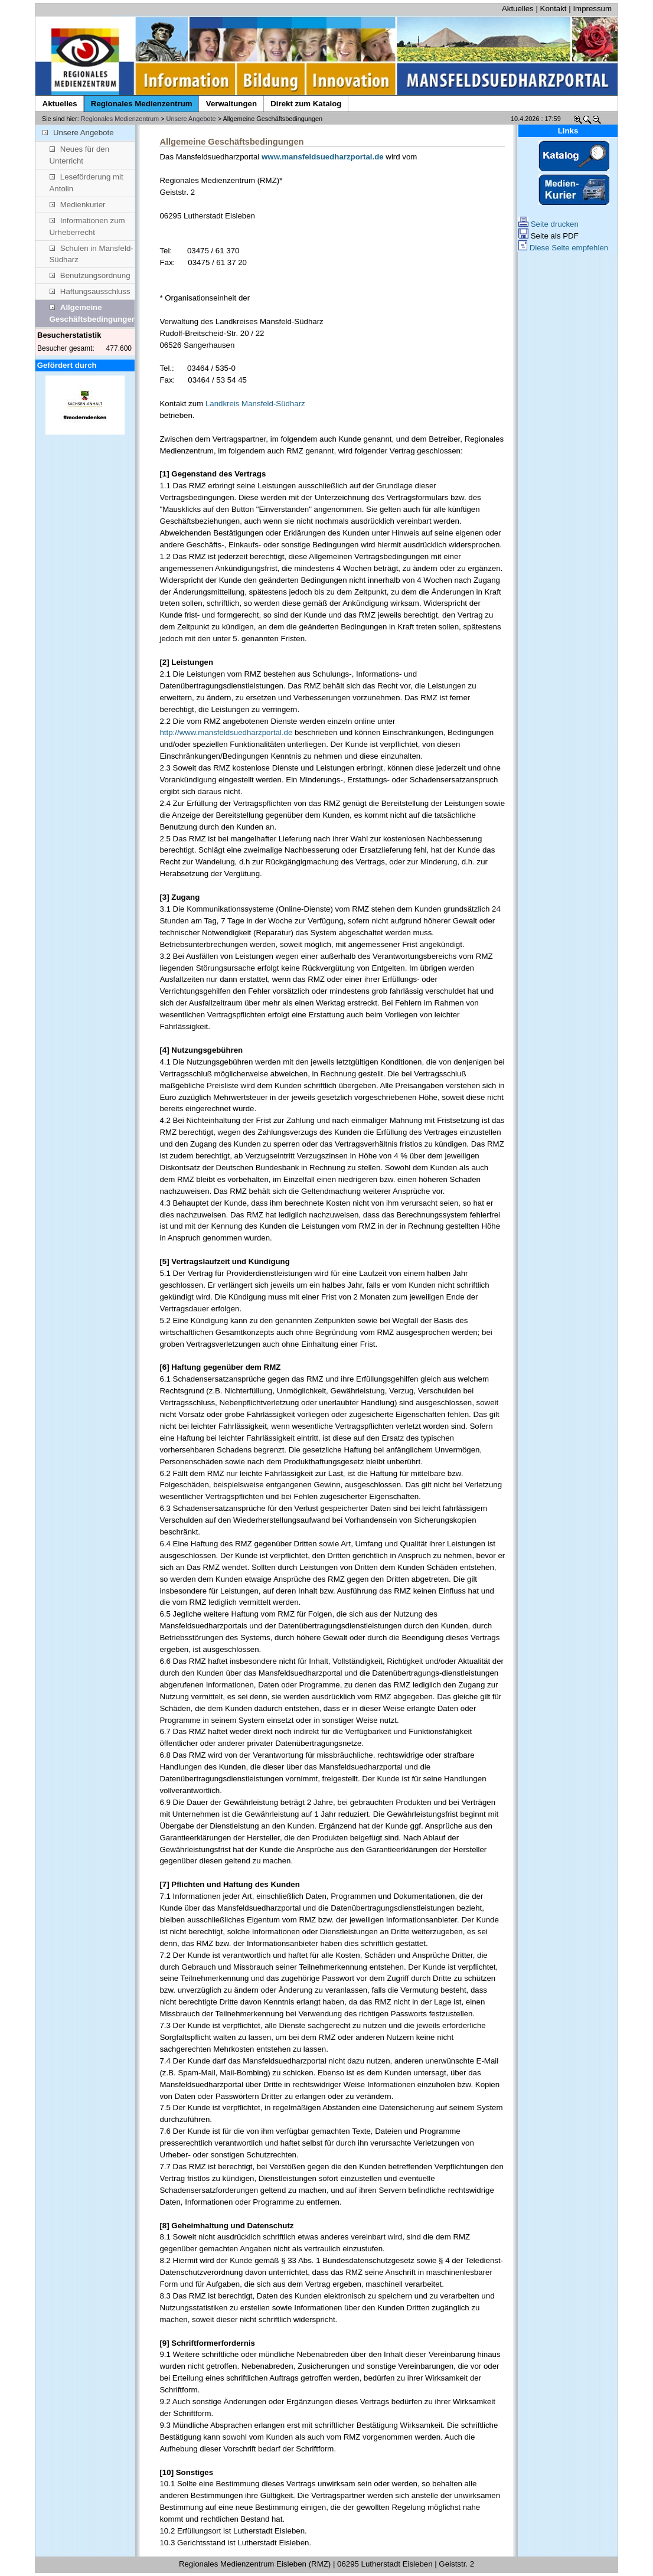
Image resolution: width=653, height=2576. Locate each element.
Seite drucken (548, 224)
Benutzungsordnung (90, 275)
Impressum (592, 8)
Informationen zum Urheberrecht (87, 226)
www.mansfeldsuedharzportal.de (323, 156)
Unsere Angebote (191, 118)
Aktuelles (518, 8)
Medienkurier (78, 204)
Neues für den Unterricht (80, 155)
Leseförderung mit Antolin (86, 182)
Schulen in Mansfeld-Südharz (91, 254)
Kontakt (553, 8)
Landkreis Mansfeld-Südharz (255, 403)
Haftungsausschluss (90, 291)
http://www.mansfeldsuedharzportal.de (225, 732)
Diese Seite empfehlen (563, 247)
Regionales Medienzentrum (120, 118)
